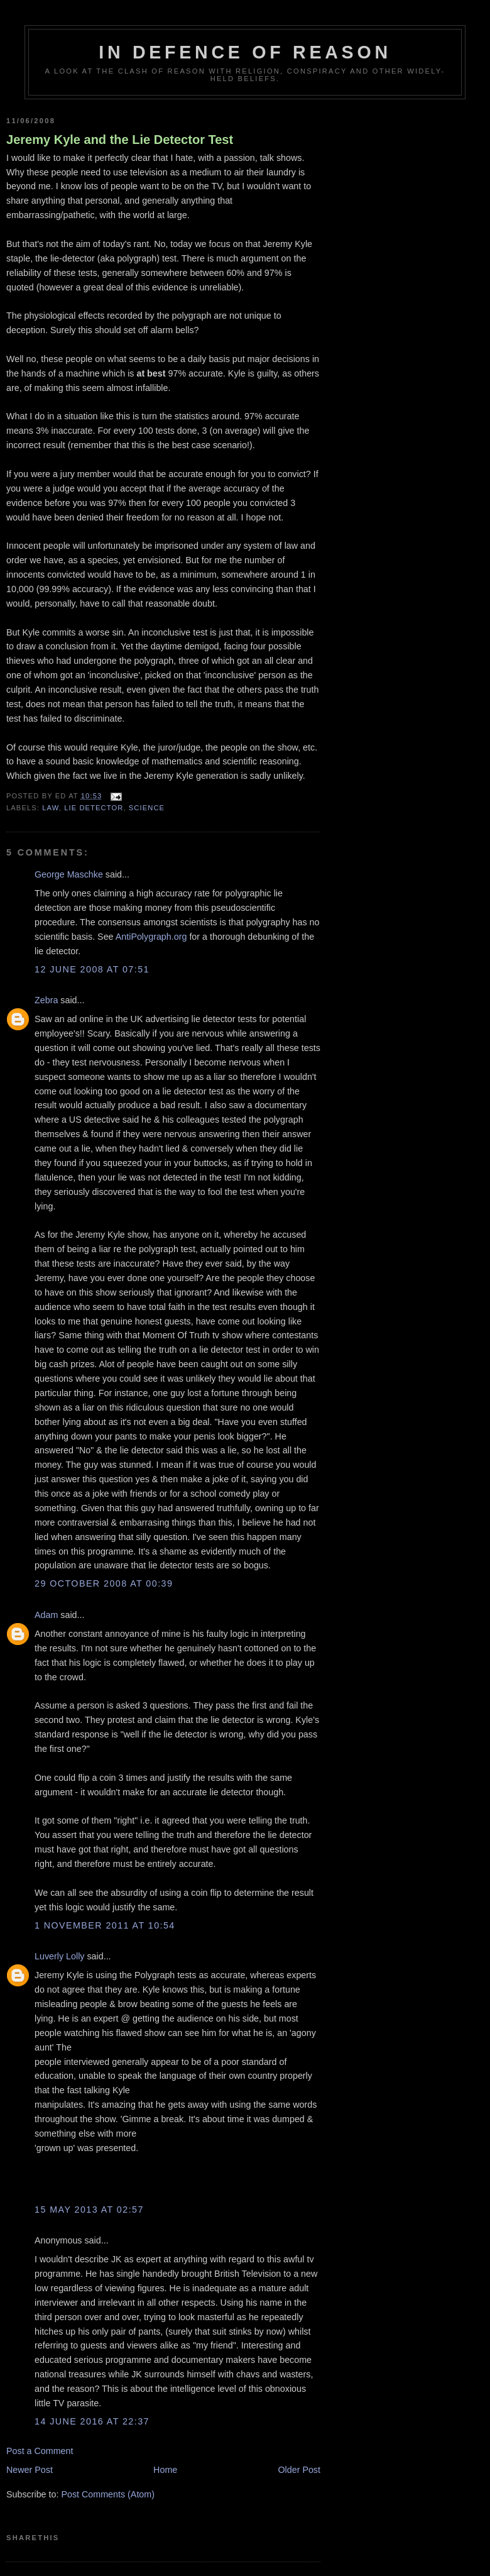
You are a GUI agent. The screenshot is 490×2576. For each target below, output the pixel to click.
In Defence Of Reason (245, 52)
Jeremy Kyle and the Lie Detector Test (119, 139)
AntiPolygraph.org (151, 937)
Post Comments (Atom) (108, 2494)
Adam (46, 1615)
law (50, 808)
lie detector (93, 808)
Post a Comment (39, 2451)
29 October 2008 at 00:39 (104, 1583)
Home (165, 2470)
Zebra (46, 1000)
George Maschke (69, 874)
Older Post (299, 2470)
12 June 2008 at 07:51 (92, 969)
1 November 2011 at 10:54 (105, 1925)
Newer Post (29, 2470)
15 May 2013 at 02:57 (89, 2209)
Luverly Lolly (59, 1956)
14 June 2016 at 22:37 (92, 2421)
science (147, 808)
